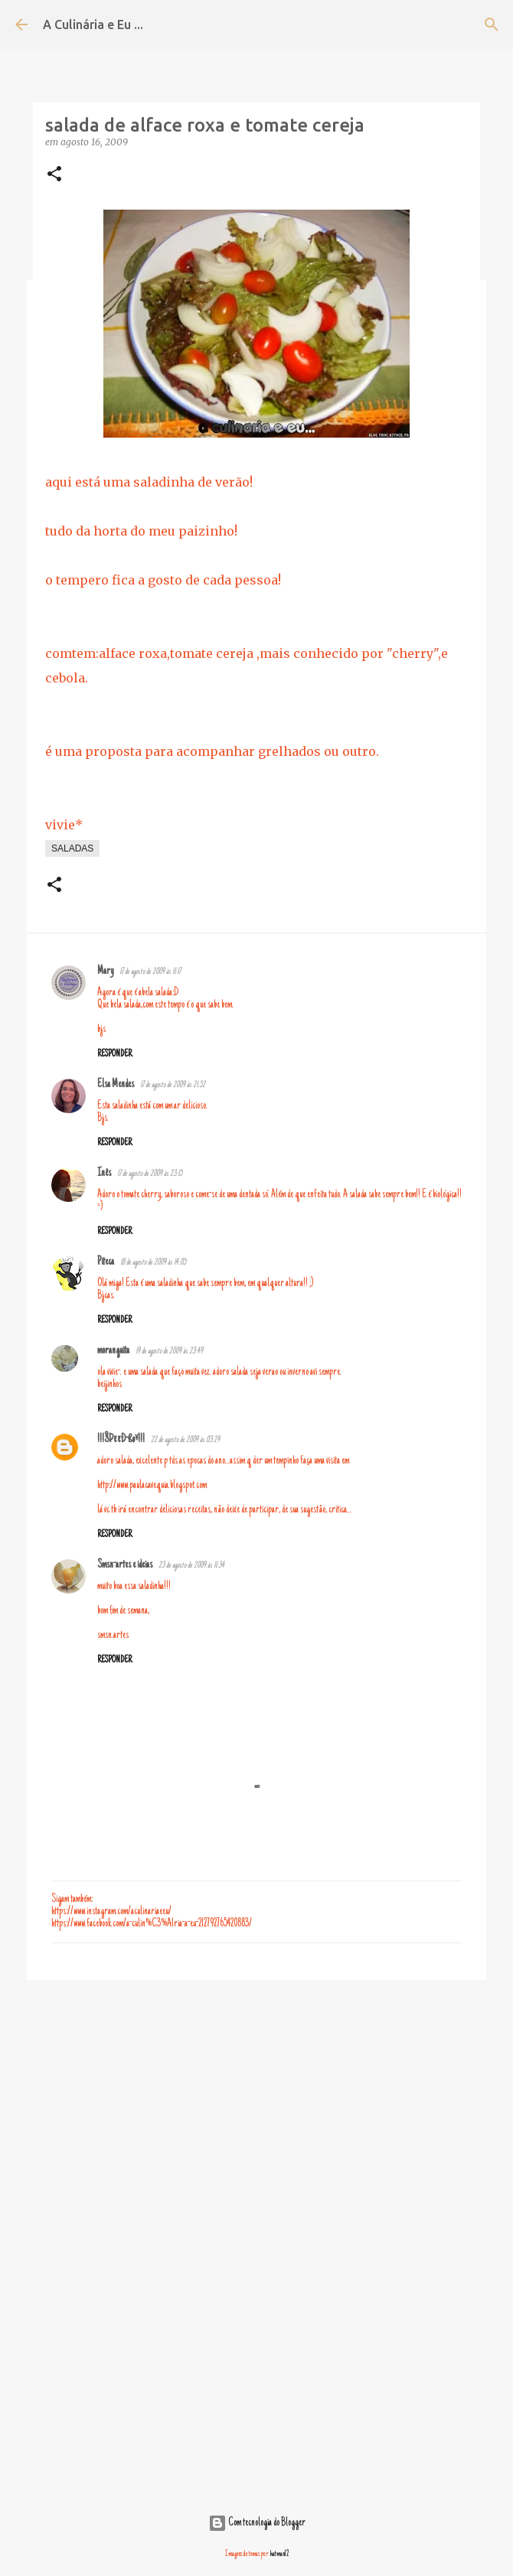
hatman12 (279, 2554)
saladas (72, 848)
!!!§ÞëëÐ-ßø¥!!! (121, 1440)
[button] (54, 174)
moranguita (113, 1351)
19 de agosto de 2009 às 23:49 (169, 1351)
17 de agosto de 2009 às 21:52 (172, 1085)
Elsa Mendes (115, 1085)
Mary (105, 972)
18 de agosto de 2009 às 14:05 (153, 1263)
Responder (114, 1054)
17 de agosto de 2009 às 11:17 (150, 972)
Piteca (105, 1262)
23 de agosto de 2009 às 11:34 (191, 1566)
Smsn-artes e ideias (124, 1565)
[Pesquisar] (491, 24)
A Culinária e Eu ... (93, 24)
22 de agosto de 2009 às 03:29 (185, 1440)
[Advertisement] (256, 2110)
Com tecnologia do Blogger (257, 2523)
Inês (104, 1174)
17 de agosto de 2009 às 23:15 (149, 1174)
